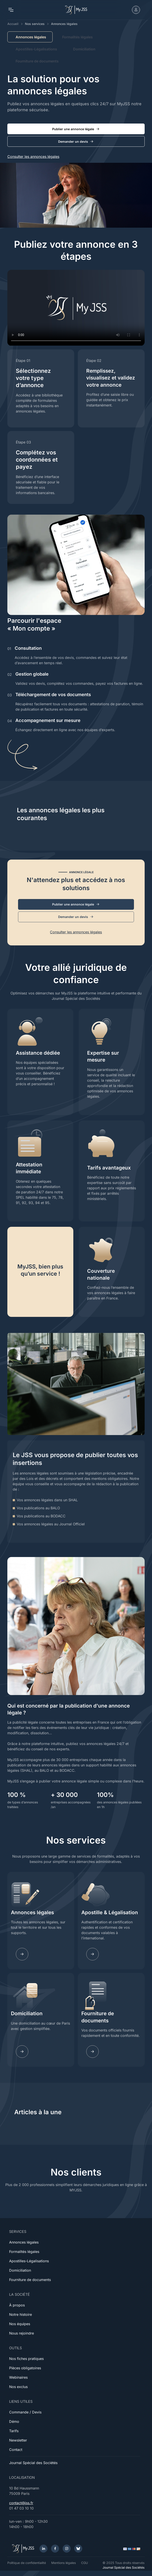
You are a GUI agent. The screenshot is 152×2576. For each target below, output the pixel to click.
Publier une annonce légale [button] (76, 129)
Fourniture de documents (37, 61)
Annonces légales (32, 1912)
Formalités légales (77, 37)
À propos (17, 2305)
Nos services (35, 24)
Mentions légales (63, 2563)
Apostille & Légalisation (109, 1912)
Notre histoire (20, 2314)
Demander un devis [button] (76, 142)
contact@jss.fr (21, 2503)
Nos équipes (19, 2324)
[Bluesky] (78, 2549)
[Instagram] (67, 2549)
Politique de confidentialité (26, 2563)
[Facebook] (55, 2549)
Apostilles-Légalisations (36, 49)
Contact (15, 2449)
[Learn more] (92, 1954)
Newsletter (18, 2440)
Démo (14, 2421)
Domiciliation (84, 49)
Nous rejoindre (21, 2333)
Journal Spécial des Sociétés (33, 2463)
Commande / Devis (25, 2412)
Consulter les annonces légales (33, 156)
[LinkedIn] (43, 2549)
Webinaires (18, 2377)
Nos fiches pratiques (26, 2358)
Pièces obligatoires (25, 2368)
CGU (84, 2563)
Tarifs (13, 2431)
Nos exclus (18, 2386)
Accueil (12, 24)
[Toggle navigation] (10, 10)
